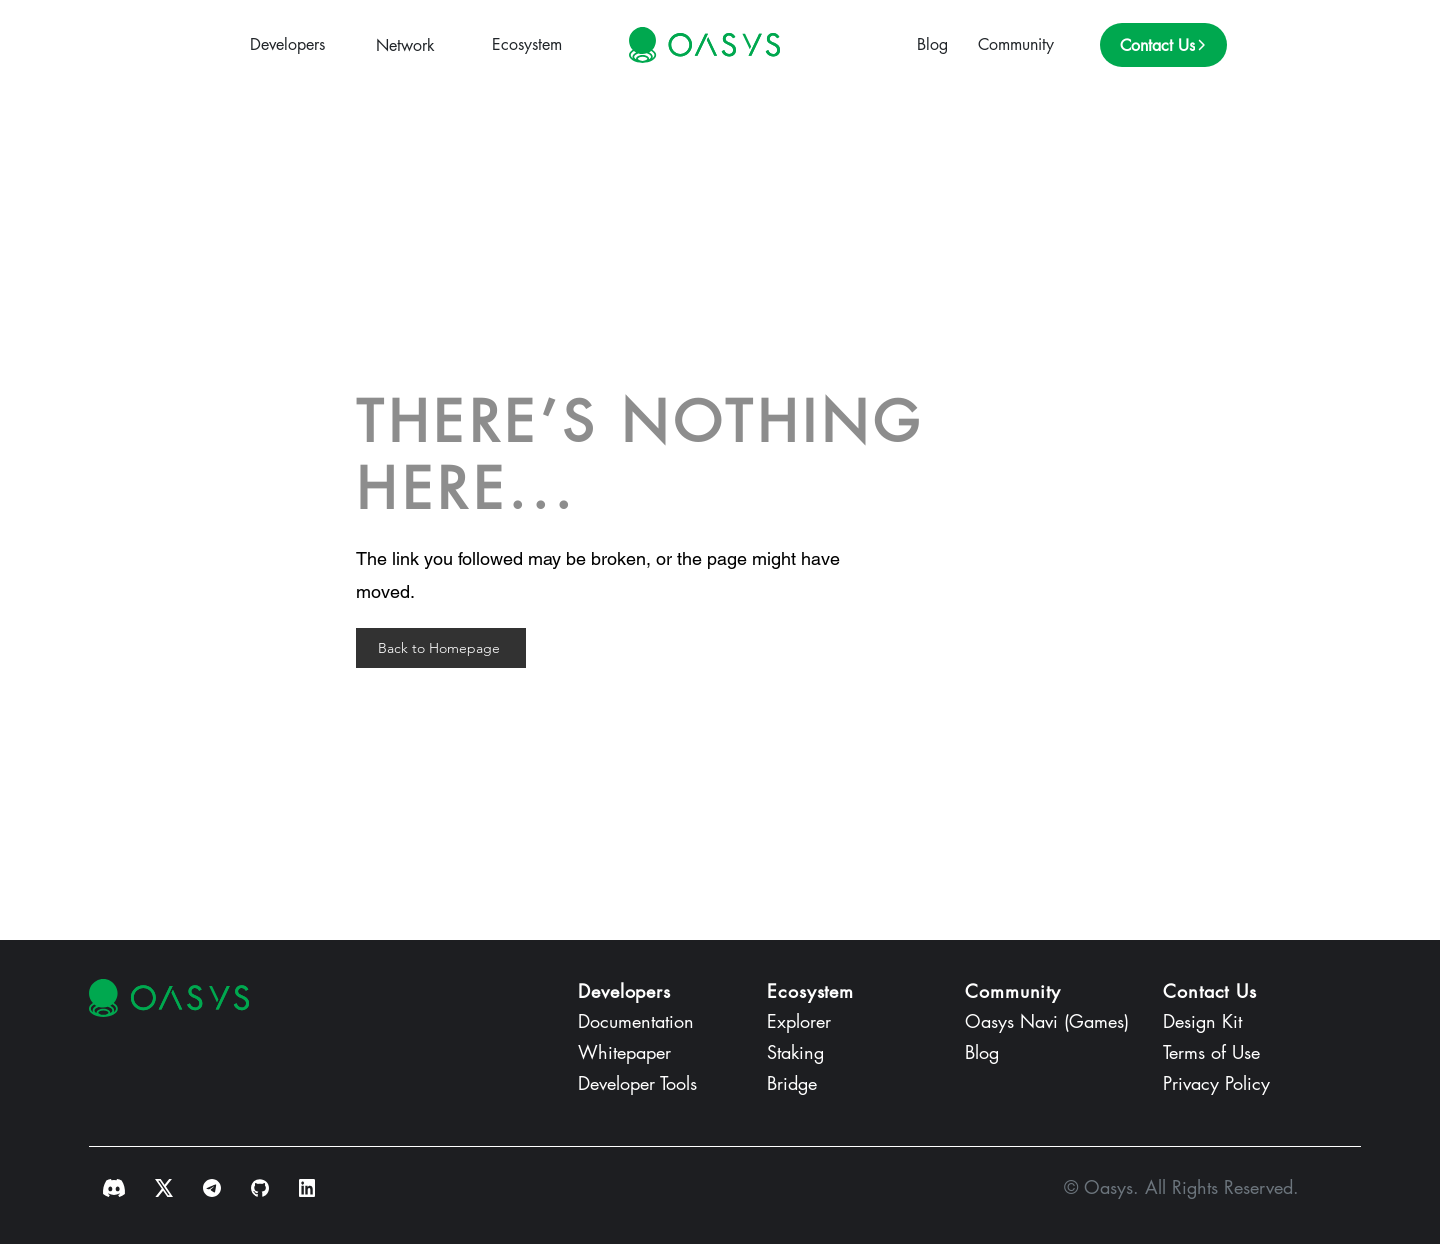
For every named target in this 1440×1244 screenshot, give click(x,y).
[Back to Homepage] (441, 648)
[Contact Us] (1163, 45)
